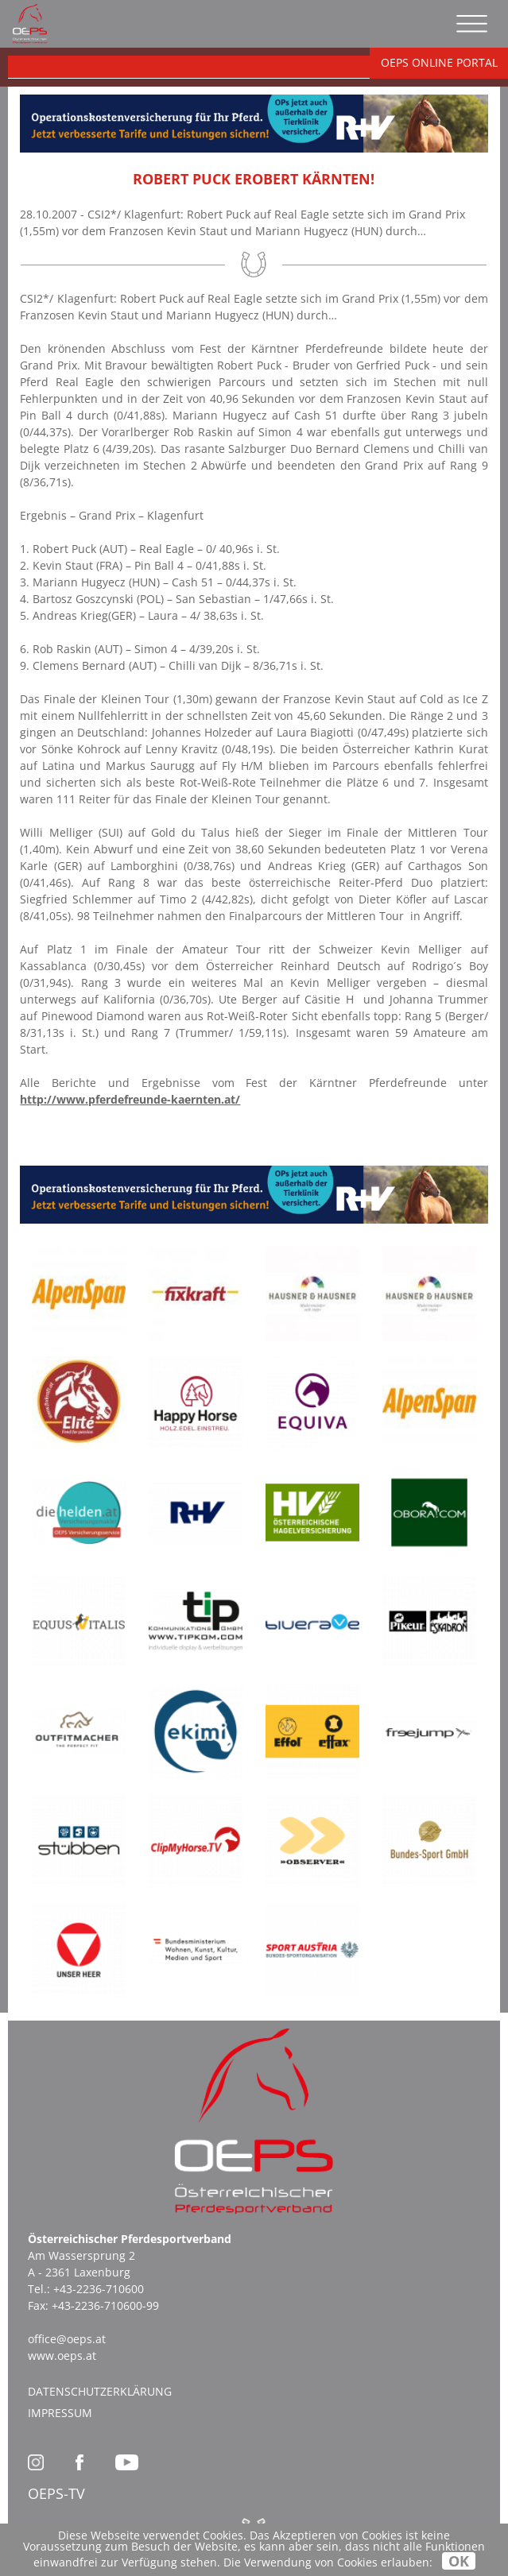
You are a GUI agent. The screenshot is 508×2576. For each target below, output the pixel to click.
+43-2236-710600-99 (105, 2305)
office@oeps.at (67, 2338)
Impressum (60, 2412)
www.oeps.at (62, 2355)
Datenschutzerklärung (100, 2391)
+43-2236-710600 (98, 2288)
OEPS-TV (56, 2493)
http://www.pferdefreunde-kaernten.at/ (130, 1099)
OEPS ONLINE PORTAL (439, 62)
